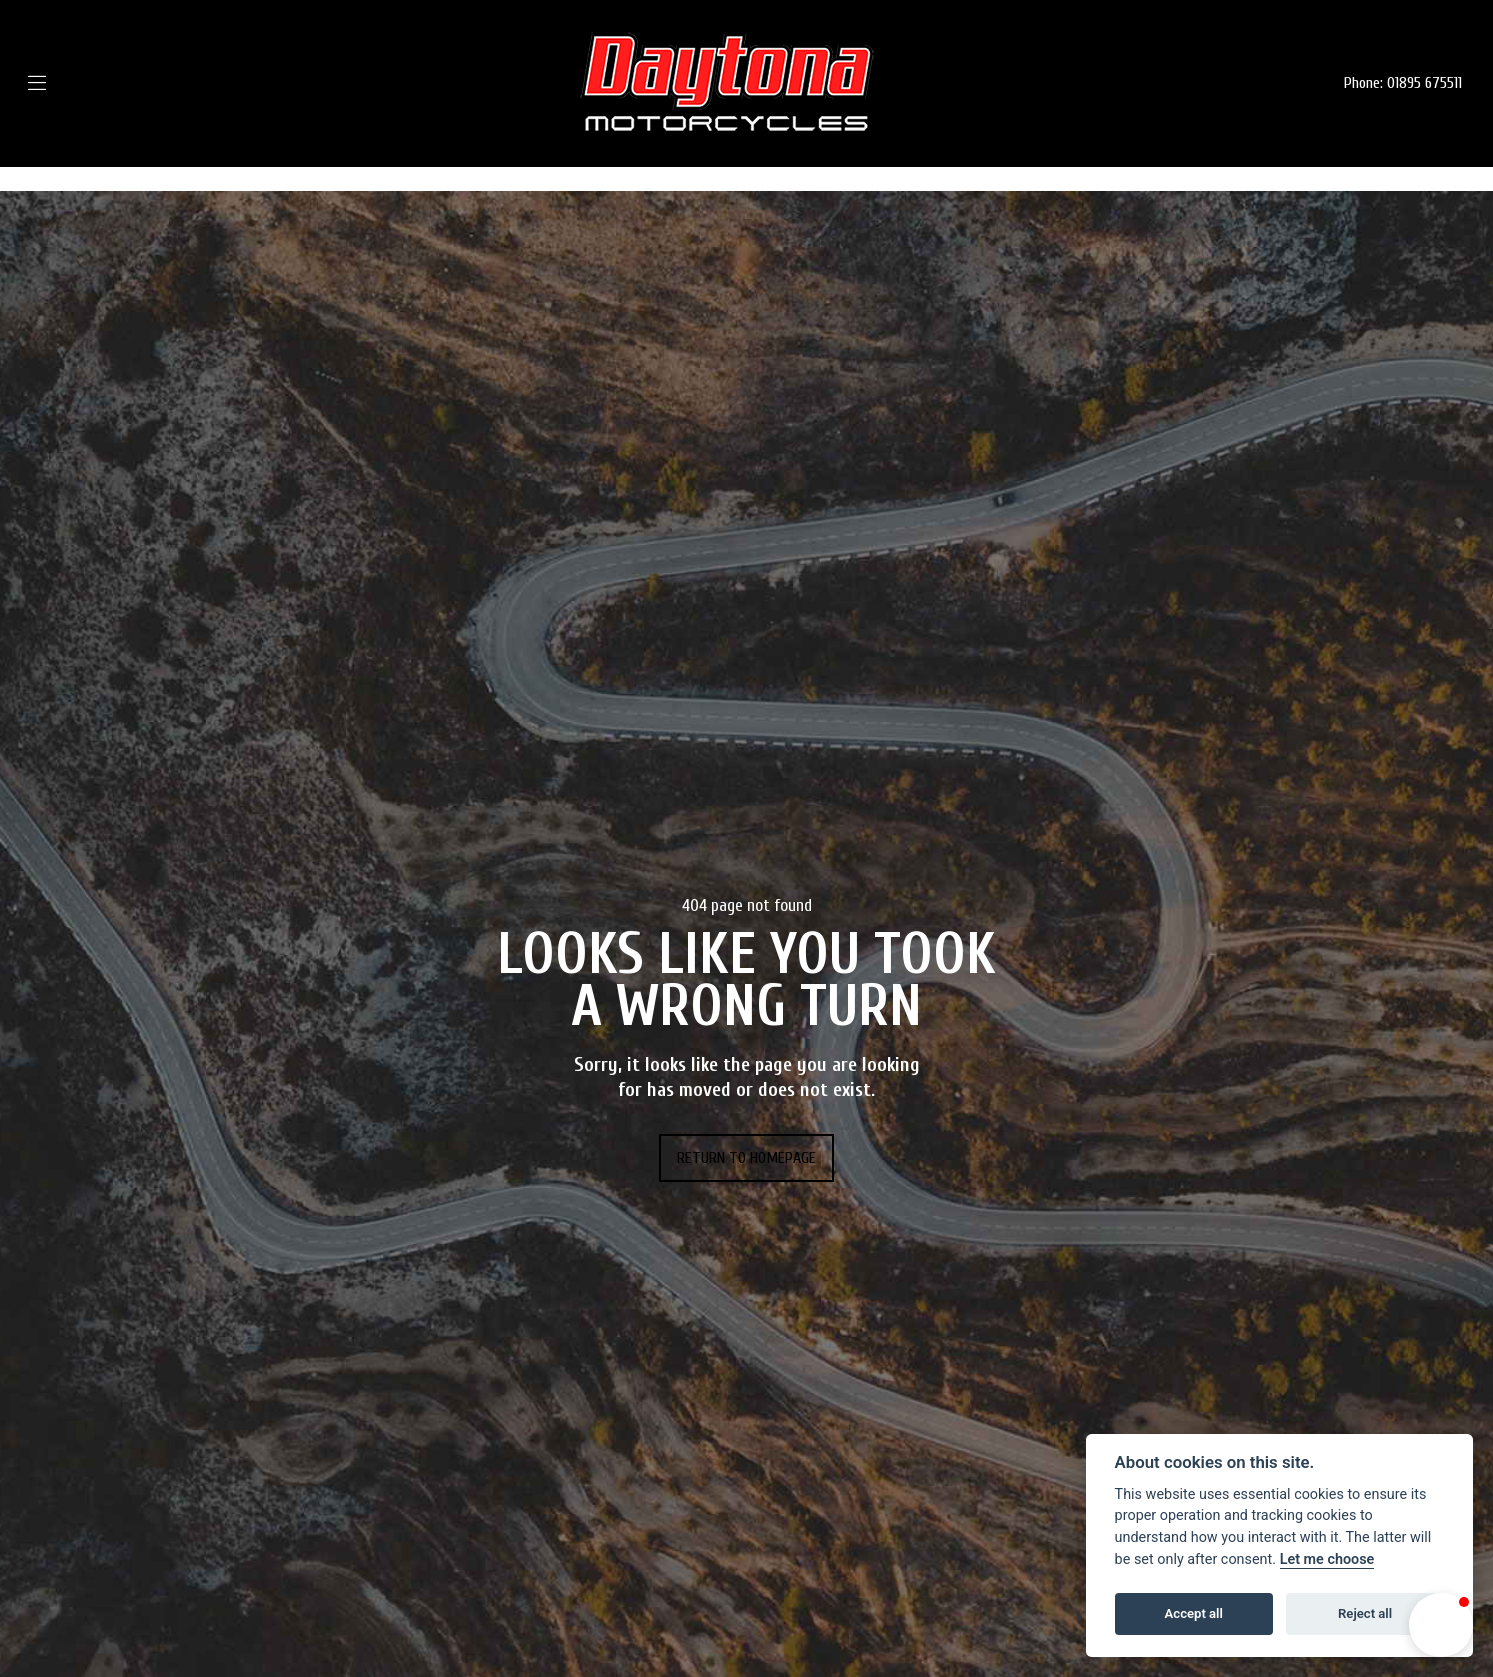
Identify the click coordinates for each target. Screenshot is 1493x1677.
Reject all (1365, 1613)
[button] (1441, 1625)
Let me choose (1327, 1559)
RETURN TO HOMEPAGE (746, 1158)
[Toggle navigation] (66, 83)
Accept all (1194, 1613)
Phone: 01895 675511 (1403, 83)
